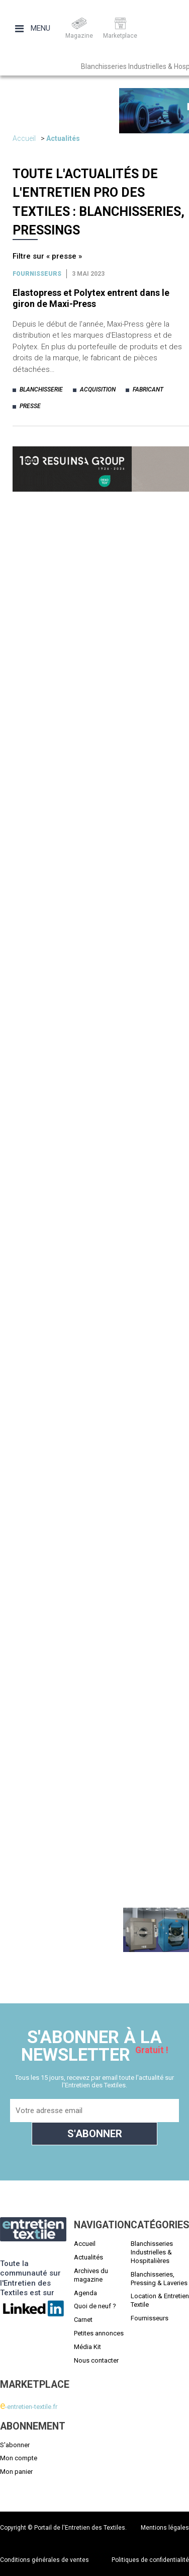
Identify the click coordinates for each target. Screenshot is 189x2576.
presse (30, 406)
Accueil (24, 138)
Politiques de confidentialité (150, 2559)
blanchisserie (41, 389)
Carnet (83, 2319)
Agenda (85, 2293)
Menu (32, 28)
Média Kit (87, 2347)
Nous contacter (96, 2360)
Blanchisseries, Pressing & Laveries (159, 2279)
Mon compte (18, 2458)
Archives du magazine (91, 2275)
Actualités (63, 138)
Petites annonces (99, 2333)
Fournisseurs (37, 273)
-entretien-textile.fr (28, 2406)
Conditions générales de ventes (44, 2559)
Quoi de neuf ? (95, 2306)
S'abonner (15, 2445)
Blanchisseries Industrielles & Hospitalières (152, 2252)
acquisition (98, 389)
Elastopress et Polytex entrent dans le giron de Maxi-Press (91, 298)
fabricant (148, 389)
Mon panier (16, 2471)
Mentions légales (165, 2527)
